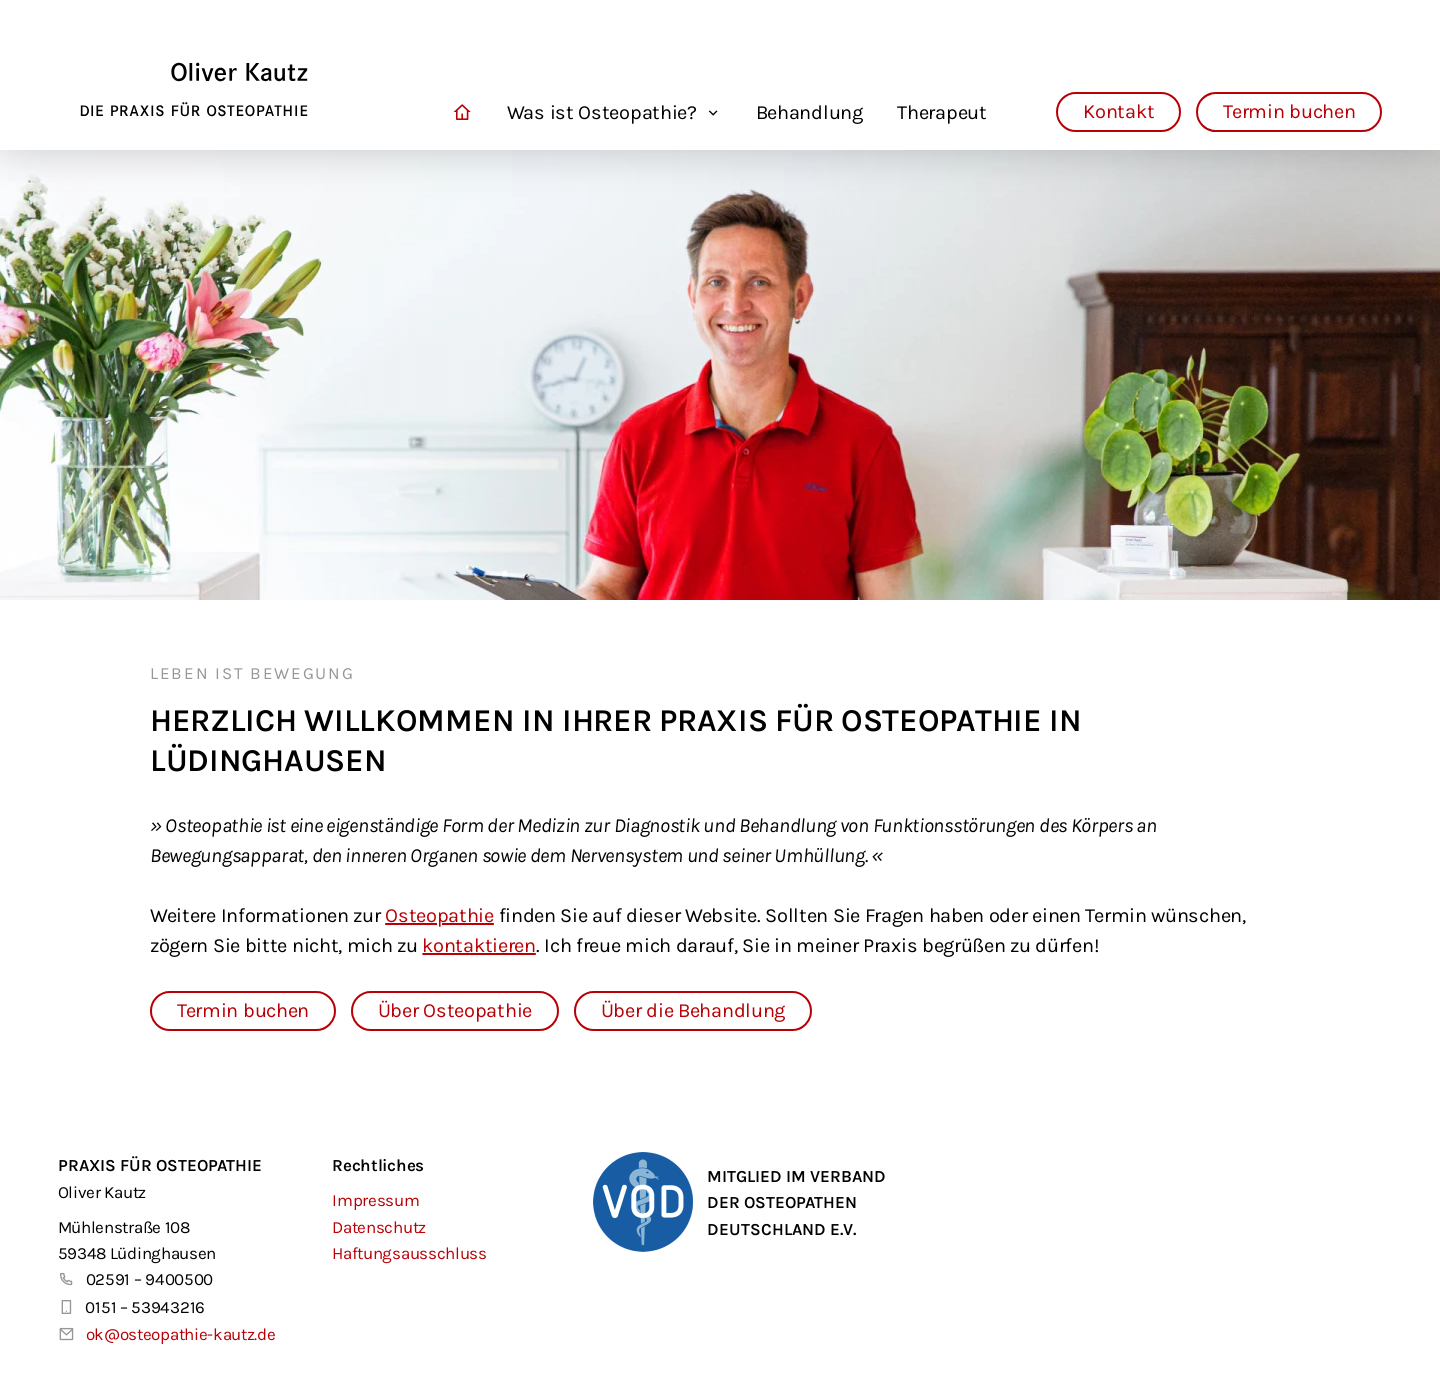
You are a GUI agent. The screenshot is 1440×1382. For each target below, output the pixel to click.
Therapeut (941, 112)
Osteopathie (439, 915)
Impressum (375, 1200)
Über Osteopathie (455, 1010)
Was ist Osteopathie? (602, 112)
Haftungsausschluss (409, 1253)
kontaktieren (478, 945)
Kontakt (1118, 111)
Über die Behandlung (693, 1010)
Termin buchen (1289, 111)
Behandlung (809, 112)
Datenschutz (379, 1227)
